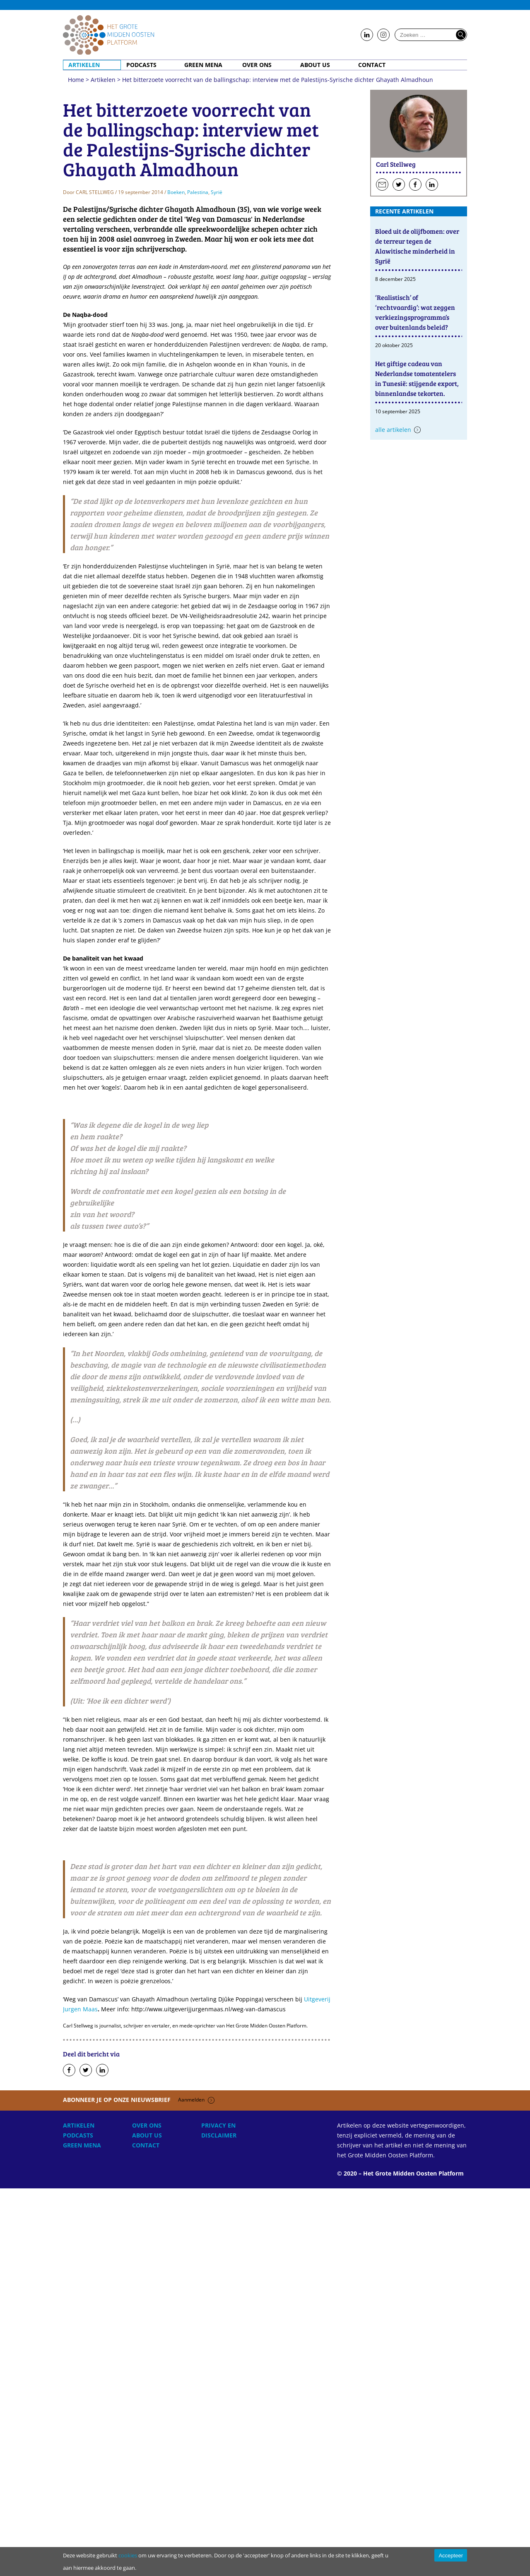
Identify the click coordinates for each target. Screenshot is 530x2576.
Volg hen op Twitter (399, 185)
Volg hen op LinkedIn (432, 185)
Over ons (257, 65)
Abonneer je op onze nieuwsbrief (138, 2487)
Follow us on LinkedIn (367, 35)
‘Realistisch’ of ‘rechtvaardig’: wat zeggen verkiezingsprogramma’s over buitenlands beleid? (415, 312)
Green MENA (203, 65)
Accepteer (450, 2555)
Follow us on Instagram (383, 35)
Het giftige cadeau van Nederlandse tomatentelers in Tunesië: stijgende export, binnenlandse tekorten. (417, 378)
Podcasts (141, 65)
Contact (371, 65)
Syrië (216, 579)
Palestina (197, 579)
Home (108, 35)
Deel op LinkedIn (102, 2458)
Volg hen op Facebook (415, 185)
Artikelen (84, 65)
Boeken (176, 579)
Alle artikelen (393, 430)
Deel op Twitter (86, 2458)
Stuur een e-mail (382, 185)
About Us (315, 65)
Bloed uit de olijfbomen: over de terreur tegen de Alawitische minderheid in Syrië (417, 246)
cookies (127, 2555)
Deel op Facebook (69, 2458)
